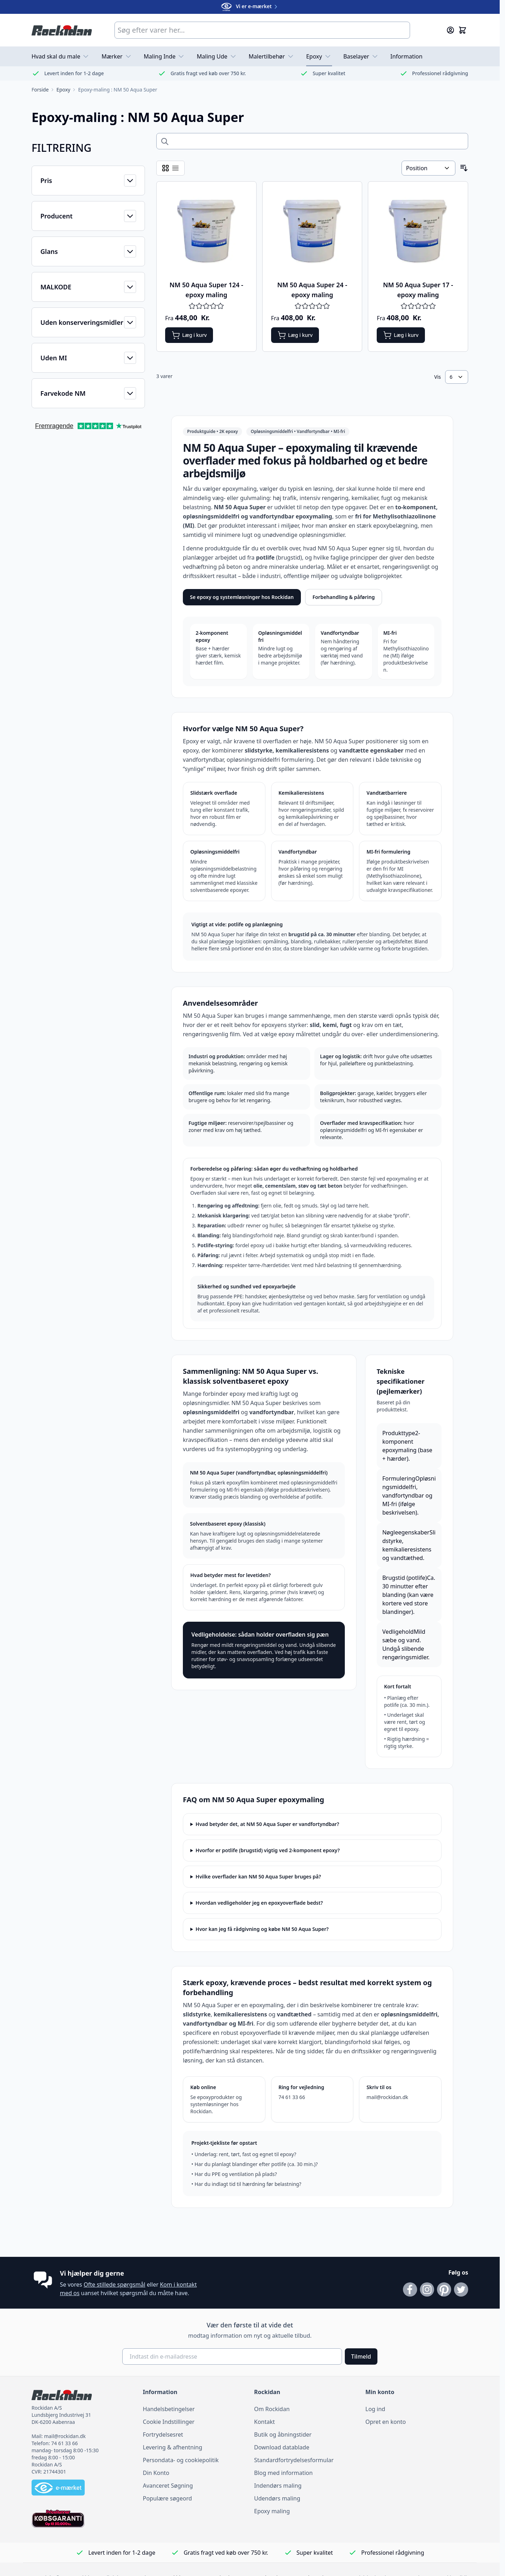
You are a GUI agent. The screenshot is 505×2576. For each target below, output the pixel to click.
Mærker (116, 56)
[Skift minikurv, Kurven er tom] (462, 30)
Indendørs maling (278, 2485)
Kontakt (264, 2422)
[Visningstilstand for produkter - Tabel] (165, 168)
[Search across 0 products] (312, 141)
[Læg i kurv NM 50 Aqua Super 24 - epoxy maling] (295, 335)
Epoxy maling (272, 2511)
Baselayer (361, 56)
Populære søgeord (167, 2498)
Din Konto (156, 2473)
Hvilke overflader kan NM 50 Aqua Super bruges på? (258, 1876)
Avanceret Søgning (168, 2485)
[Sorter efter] (428, 168)
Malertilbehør (272, 56)
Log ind (375, 2409)
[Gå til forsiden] (40, 89)
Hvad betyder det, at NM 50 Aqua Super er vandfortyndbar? (267, 1824)
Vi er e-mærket (250, 6)
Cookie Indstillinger (169, 2422)
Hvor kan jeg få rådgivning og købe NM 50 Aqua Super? (262, 1929)
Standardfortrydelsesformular (293, 2460)
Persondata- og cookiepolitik (181, 2460)
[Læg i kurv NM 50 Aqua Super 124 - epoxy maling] (189, 335)
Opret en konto (385, 2422)
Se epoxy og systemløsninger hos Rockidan (242, 597)
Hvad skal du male (61, 56)
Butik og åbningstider (283, 2434)
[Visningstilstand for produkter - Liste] (175, 168)
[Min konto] (450, 30)
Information (407, 56)
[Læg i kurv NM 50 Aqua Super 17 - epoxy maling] (401, 335)
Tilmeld (361, 2356)
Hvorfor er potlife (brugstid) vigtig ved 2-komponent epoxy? (268, 1850)
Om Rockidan (272, 2409)
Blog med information (283, 2473)
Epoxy (319, 56)
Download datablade (281, 2447)
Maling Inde (165, 56)
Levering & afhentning (172, 2447)
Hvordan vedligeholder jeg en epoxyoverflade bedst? (259, 1902)
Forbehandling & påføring (344, 597)
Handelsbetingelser (169, 2409)
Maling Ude (217, 56)
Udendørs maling (277, 2498)
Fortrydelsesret (163, 2434)
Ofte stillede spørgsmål (114, 2284)
